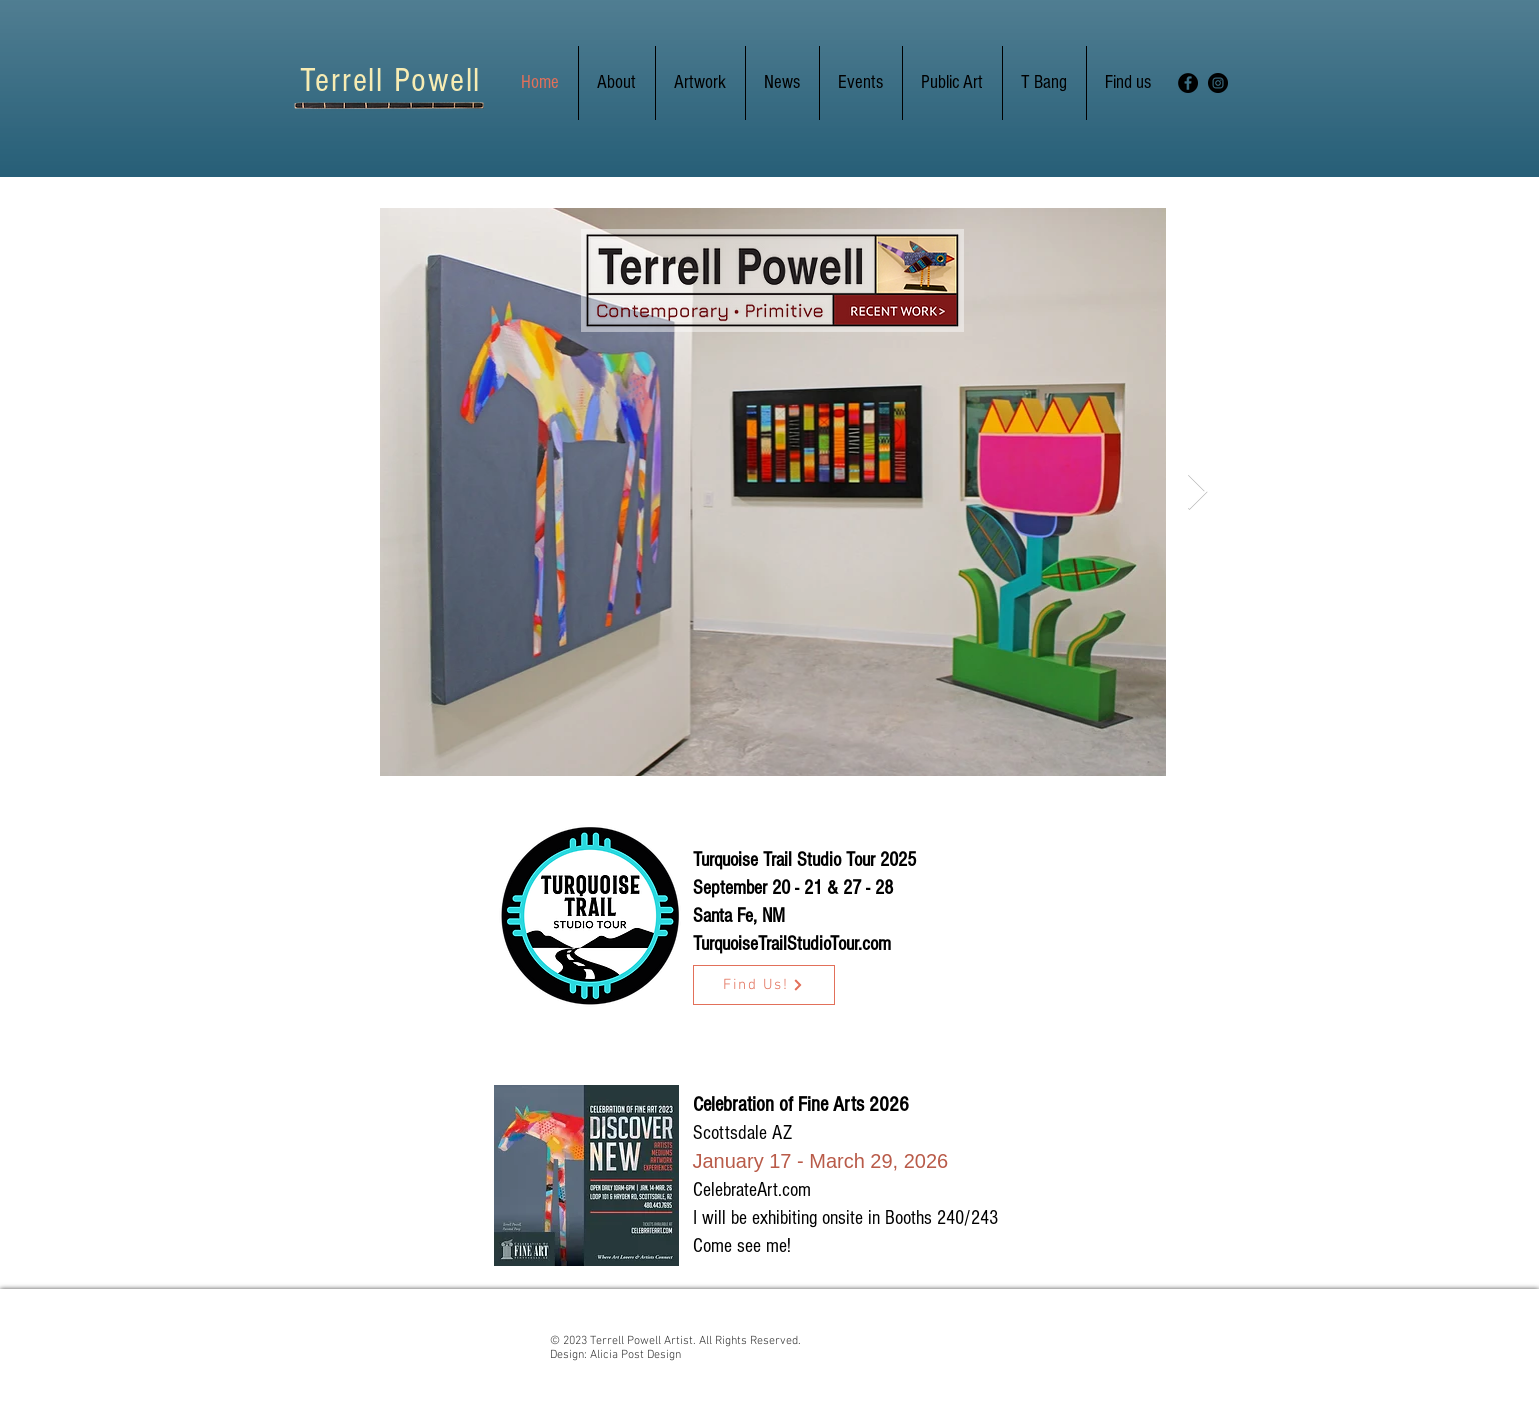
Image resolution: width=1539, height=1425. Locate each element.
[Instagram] (1218, 83)
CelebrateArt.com (752, 1190)
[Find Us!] (764, 985)
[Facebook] (1188, 83)
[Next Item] (1197, 492)
